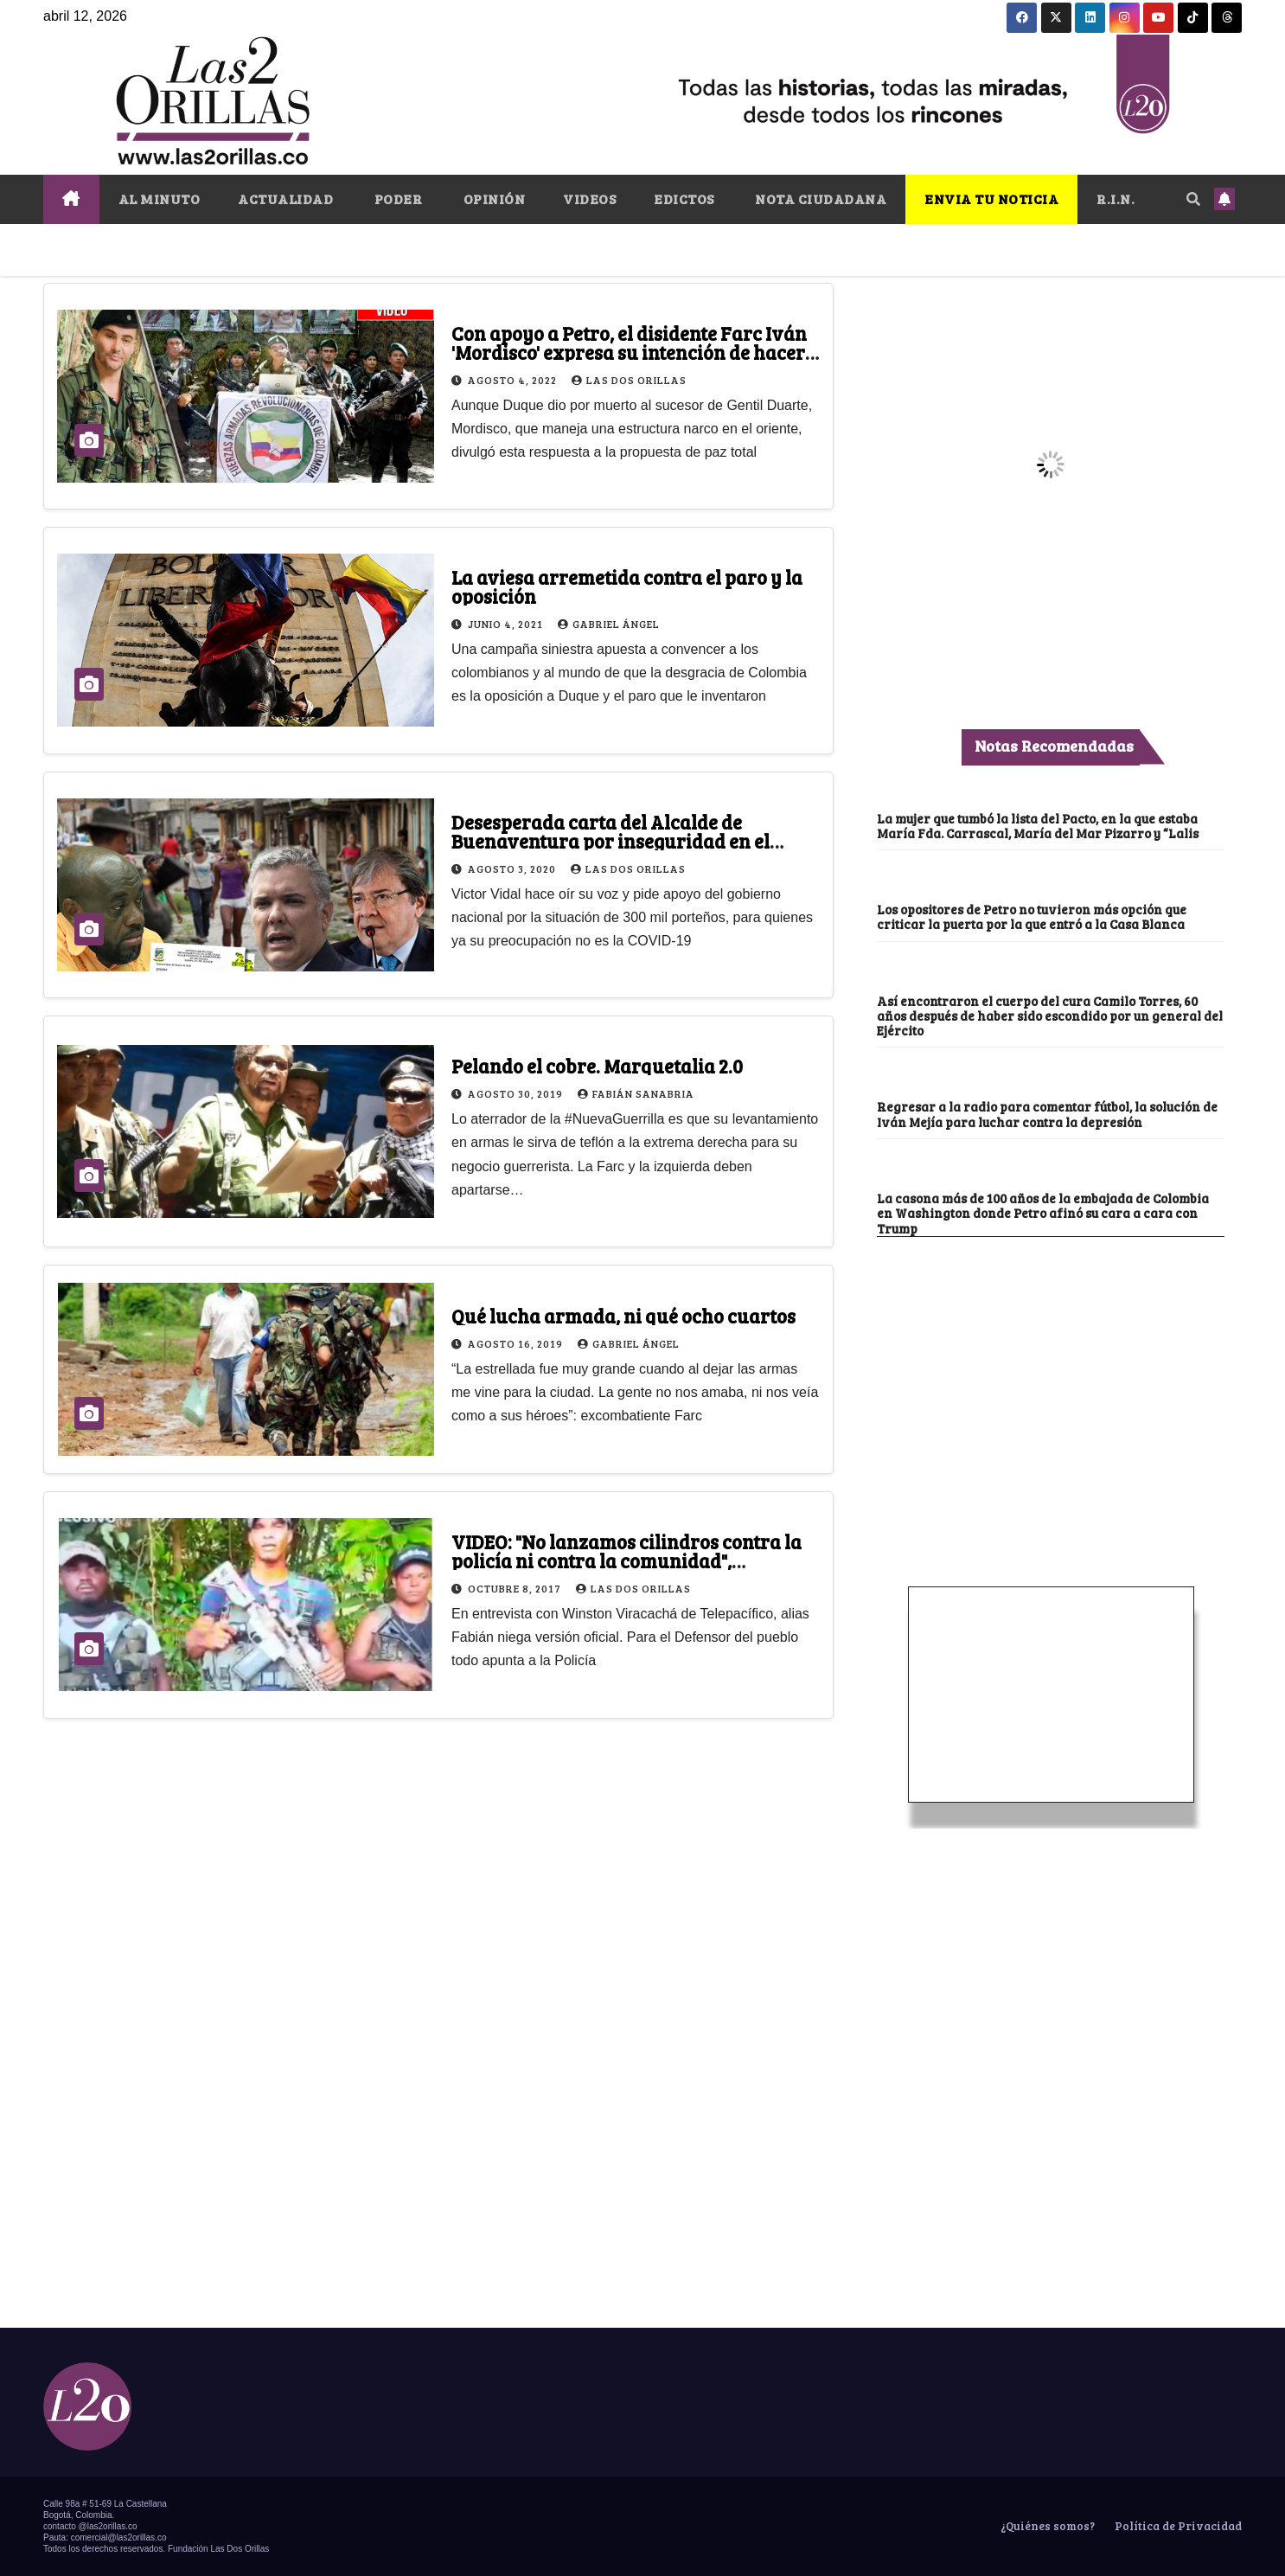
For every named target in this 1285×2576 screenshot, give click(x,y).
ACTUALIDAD (285, 198)
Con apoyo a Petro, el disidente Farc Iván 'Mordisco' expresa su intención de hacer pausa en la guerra (629, 352)
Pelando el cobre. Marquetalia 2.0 (597, 1066)
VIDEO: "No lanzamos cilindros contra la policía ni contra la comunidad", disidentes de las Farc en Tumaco (626, 1560)
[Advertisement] (1050, 1367)
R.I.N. (1115, 198)
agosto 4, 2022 (513, 380)
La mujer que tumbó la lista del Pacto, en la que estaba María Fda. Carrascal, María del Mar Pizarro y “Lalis (1038, 826)
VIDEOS (589, 198)
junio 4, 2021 (507, 624)
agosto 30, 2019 (517, 1093)
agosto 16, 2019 (517, 1343)
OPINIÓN (492, 198)
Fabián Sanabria (636, 1093)
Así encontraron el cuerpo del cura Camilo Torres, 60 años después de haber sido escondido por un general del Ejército (1050, 1016)
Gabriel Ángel (609, 624)
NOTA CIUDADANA (819, 198)
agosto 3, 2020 (513, 868)
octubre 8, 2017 (516, 1588)
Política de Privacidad (1177, 2526)
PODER (396, 198)
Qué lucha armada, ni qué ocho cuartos (623, 1316)
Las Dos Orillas (629, 380)
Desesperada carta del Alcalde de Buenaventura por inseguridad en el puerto (610, 841)
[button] (1193, 198)
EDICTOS (684, 198)
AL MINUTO (159, 198)
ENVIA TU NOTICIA (991, 198)
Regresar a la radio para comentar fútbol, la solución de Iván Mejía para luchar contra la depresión (1047, 1114)
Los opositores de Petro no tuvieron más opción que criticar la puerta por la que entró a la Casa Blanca (1031, 916)
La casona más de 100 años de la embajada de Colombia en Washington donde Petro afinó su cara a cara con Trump (1043, 1213)
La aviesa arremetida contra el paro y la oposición (626, 586)
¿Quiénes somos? (1046, 2526)
